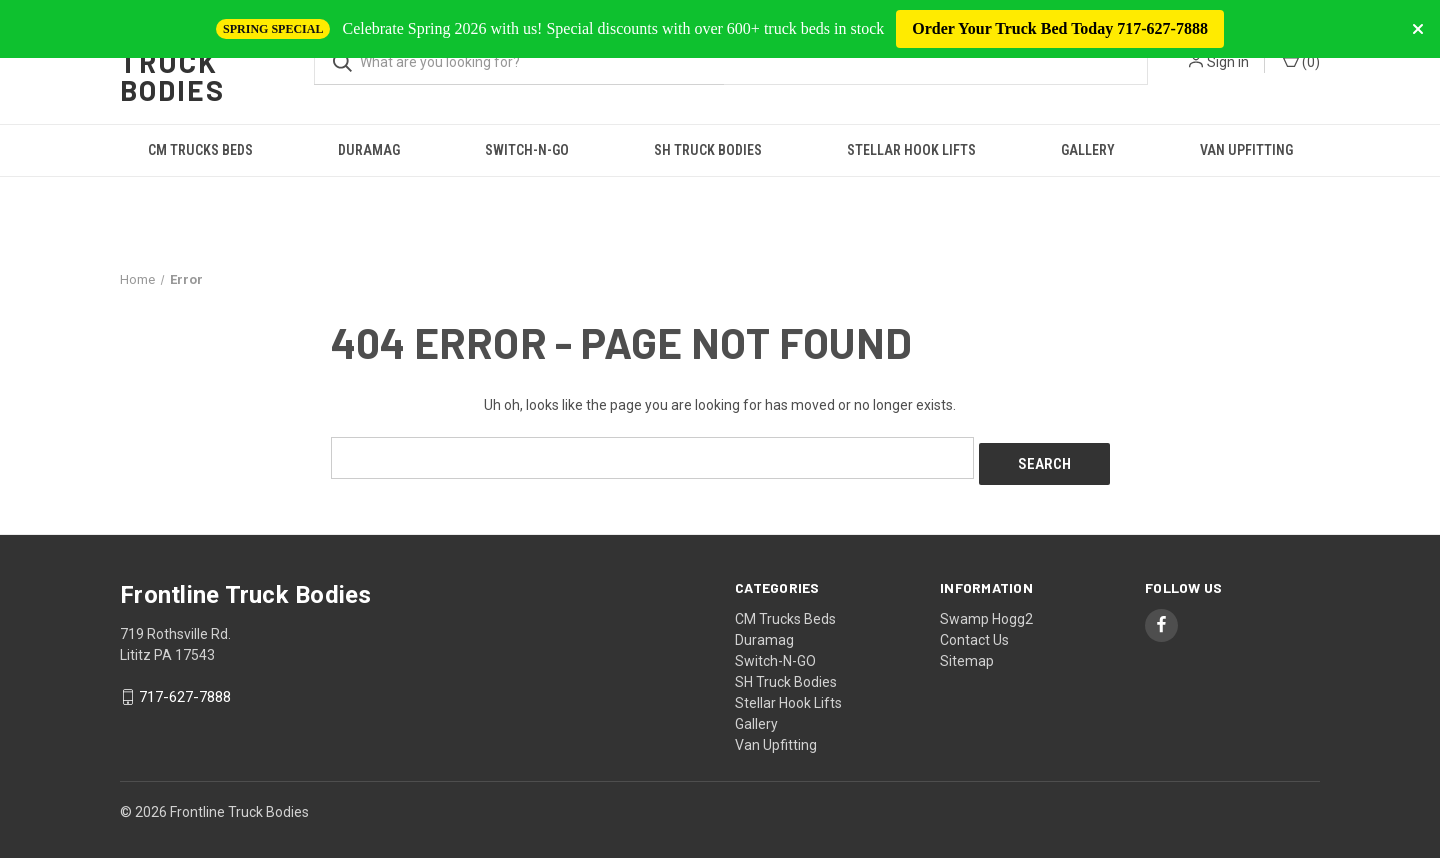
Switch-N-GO (527, 150)
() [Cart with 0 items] (1301, 61)
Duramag (369, 150)
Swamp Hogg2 (986, 612)
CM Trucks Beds (200, 150)
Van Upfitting (1246, 150)
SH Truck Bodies (708, 150)
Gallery (1088, 150)
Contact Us (974, 633)
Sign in (1228, 62)
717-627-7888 (185, 691)
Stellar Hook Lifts (911, 150)
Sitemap (967, 654)
